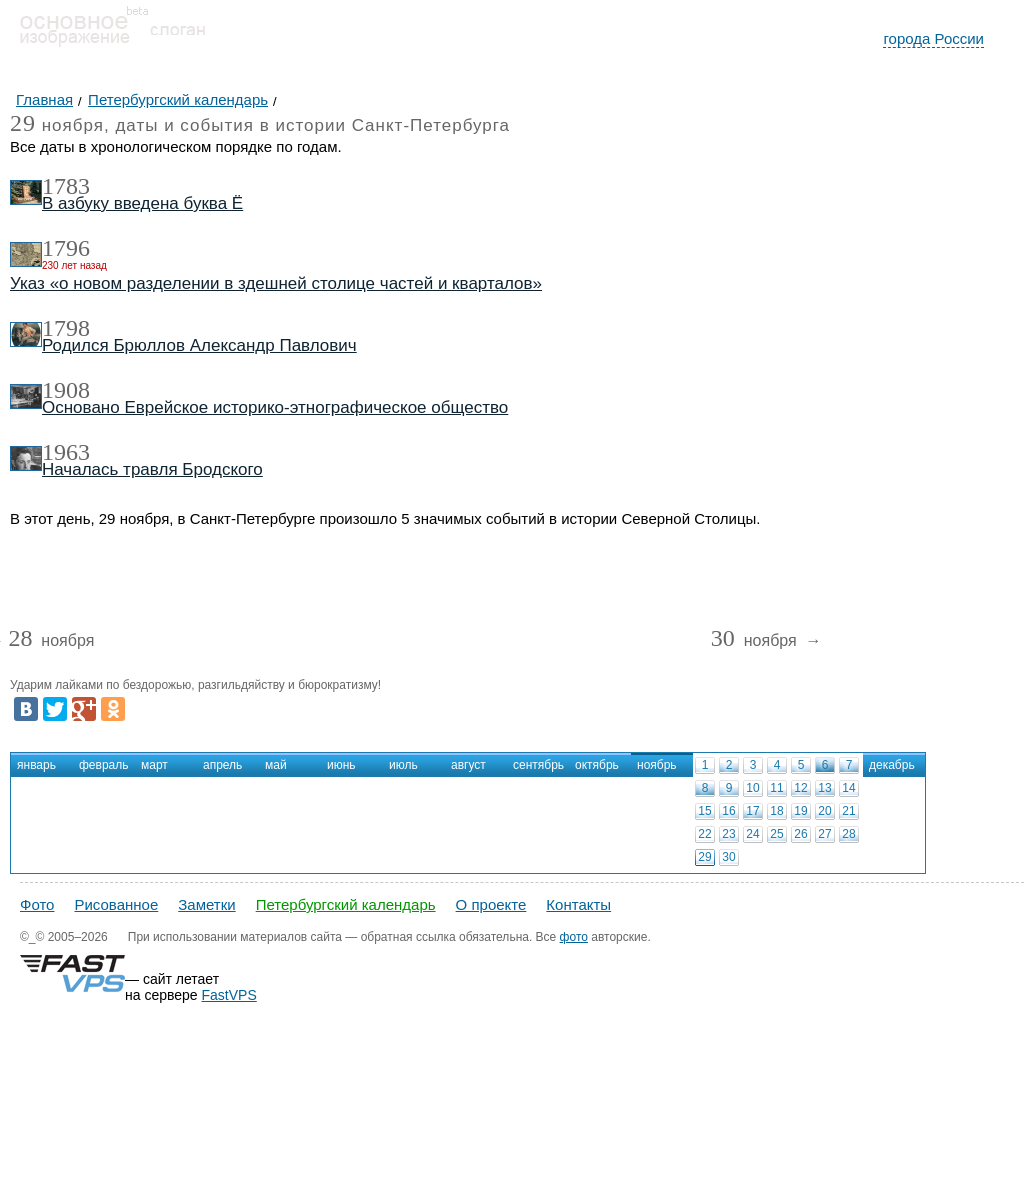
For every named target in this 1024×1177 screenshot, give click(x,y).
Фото (37, 904)
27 (824, 834)
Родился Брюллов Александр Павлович (199, 345)
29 (704, 857)
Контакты (578, 904)
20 (824, 811)
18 (776, 811)
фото (574, 937)
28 (848, 834)
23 (728, 834)
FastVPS (229, 995)
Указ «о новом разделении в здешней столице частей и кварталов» (276, 283)
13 (824, 788)
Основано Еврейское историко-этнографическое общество (275, 407)
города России (933, 38)
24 (752, 834)
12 (800, 788)
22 (704, 834)
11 (776, 788)
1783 (66, 186)
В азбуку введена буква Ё (142, 203)
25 (776, 834)
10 (752, 788)
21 (848, 811)
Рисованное (116, 904)
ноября (51, 641)
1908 (66, 390)
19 (800, 811)
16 (728, 811)
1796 (66, 248)
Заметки (206, 904)
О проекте (491, 904)
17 (752, 811)
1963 (66, 452)
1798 (66, 328)
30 (728, 857)
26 (800, 834)
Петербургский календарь (346, 904)
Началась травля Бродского (152, 469)
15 (704, 811)
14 (848, 788)
